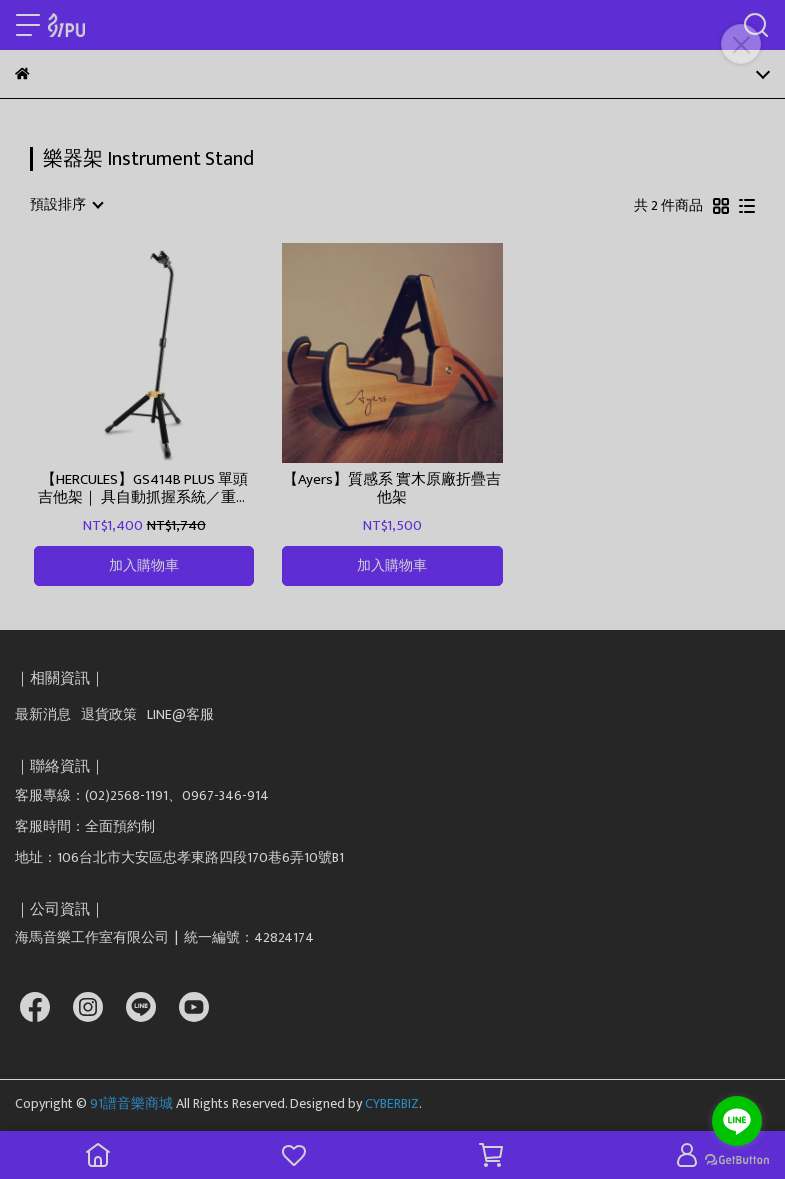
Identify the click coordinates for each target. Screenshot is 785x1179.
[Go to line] (737, 1121)
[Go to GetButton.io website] (737, 1159)
